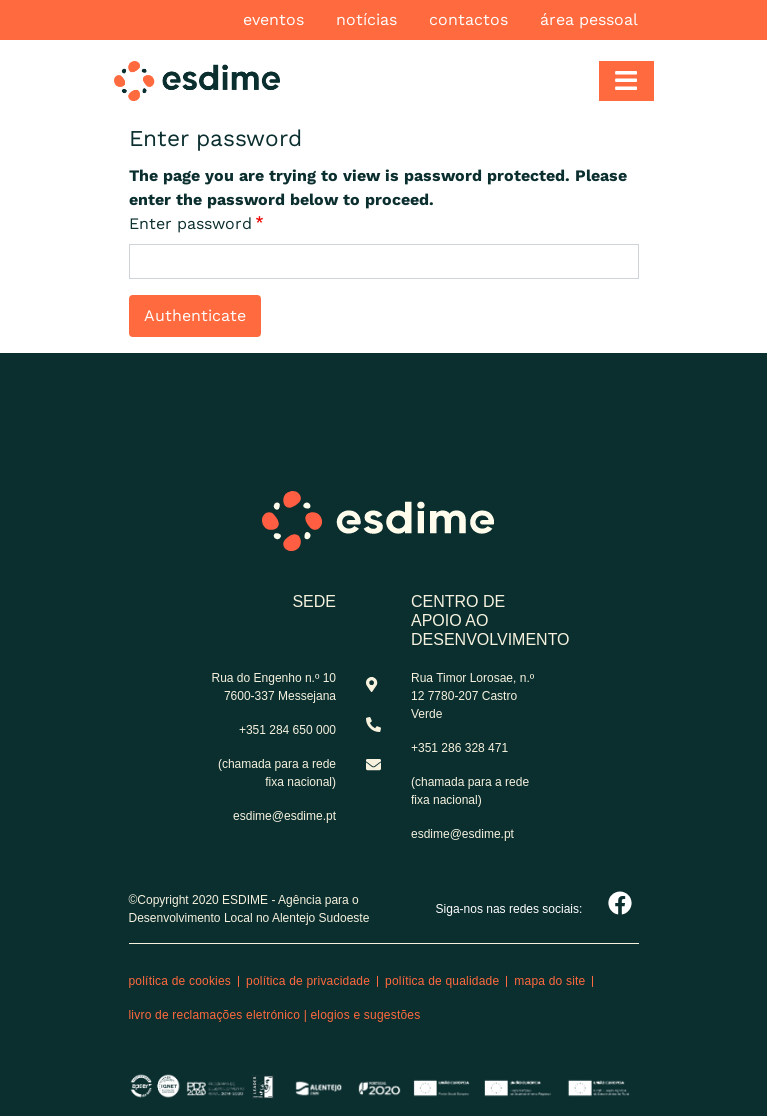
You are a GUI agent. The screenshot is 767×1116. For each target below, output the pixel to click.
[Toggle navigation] (626, 81)
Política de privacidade (308, 981)
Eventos (273, 19)
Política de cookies (180, 981)
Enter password (190, 223)
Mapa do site (549, 981)
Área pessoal (589, 19)
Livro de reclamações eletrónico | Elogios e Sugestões (275, 1015)
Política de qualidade (442, 981)
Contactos (468, 19)
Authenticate (195, 315)
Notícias (366, 19)
